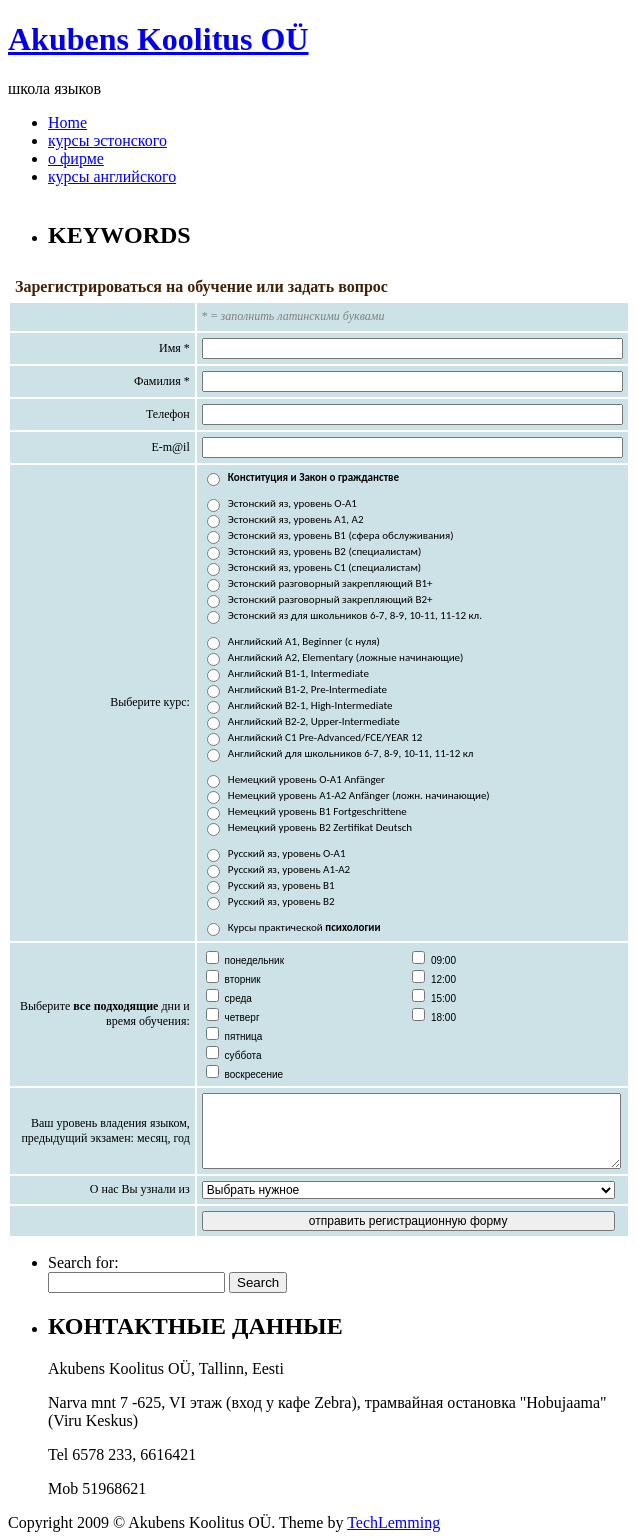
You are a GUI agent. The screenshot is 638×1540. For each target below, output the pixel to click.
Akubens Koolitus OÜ (158, 39)
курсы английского (112, 176)
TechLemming (393, 1522)
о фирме (76, 158)
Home (67, 122)
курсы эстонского (107, 140)
